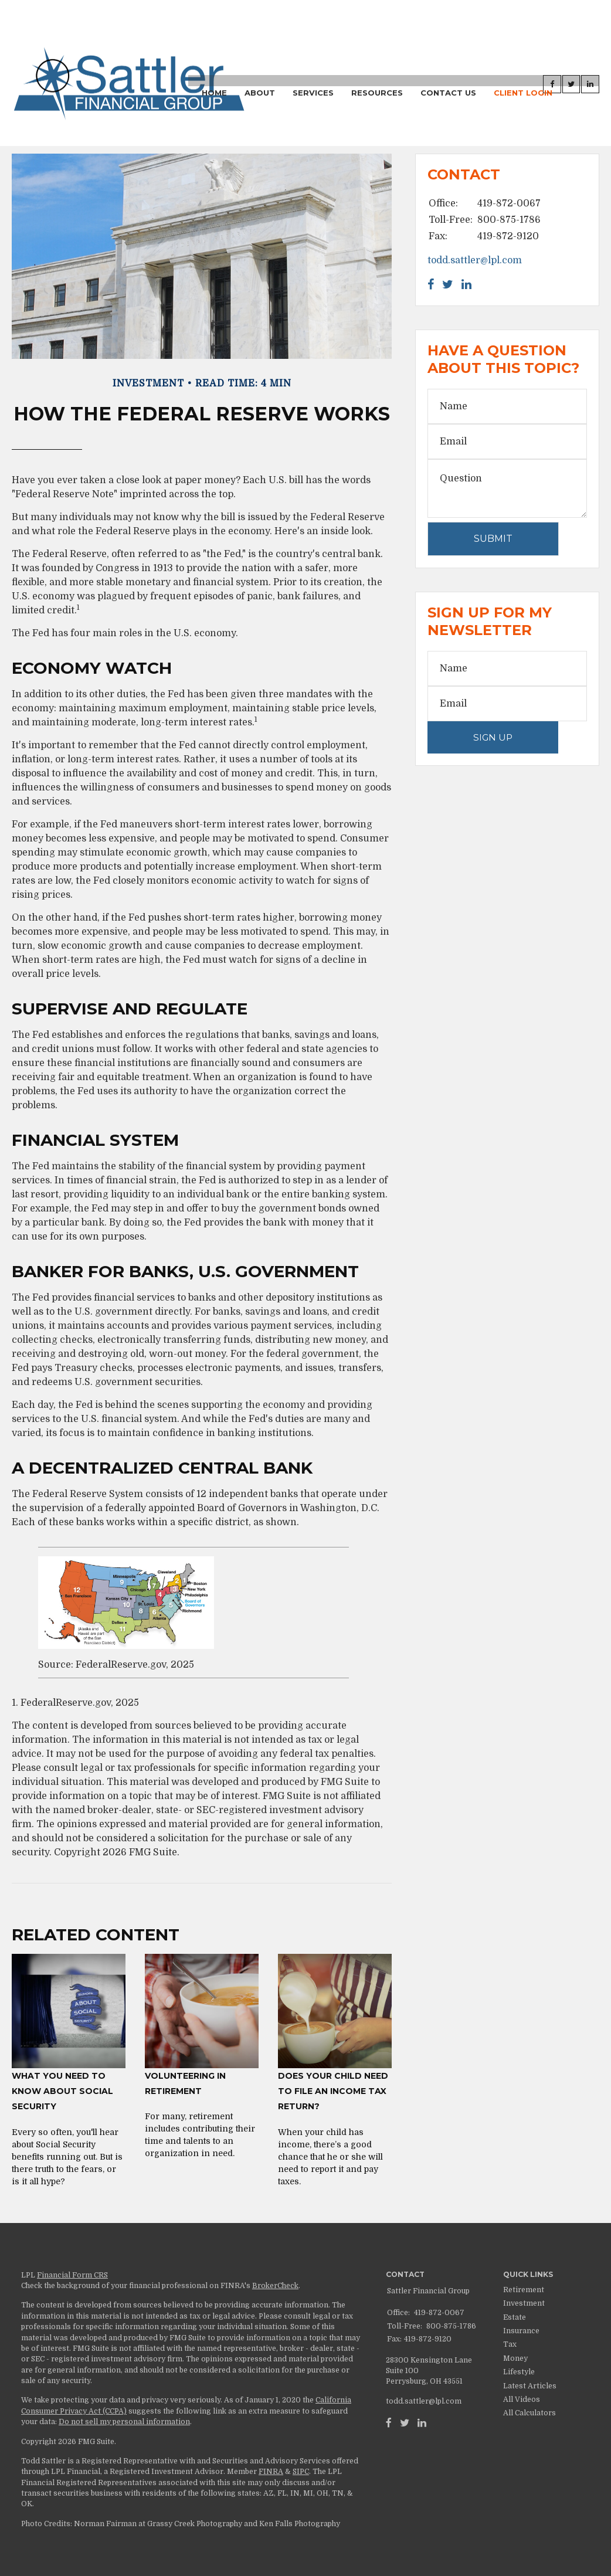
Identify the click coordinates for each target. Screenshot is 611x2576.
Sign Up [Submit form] (492, 737)
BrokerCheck (275, 2286)
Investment (524, 2303)
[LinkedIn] (421, 2423)
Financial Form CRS (72, 2275)
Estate (514, 2317)
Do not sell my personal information (124, 2422)
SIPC (301, 2472)
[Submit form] (493, 539)
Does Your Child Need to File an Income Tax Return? (333, 2091)
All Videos (521, 2399)
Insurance (521, 2331)
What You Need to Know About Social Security (62, 2091)
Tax (510, 2344)
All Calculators (529, 2413)
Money (515, 2358)
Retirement (523, 2290)
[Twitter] (404, 2423)
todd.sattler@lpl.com (474, 260)
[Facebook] (389, 2423)
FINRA (271, 2472)
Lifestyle (519, 2372)
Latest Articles (529, 2386)
